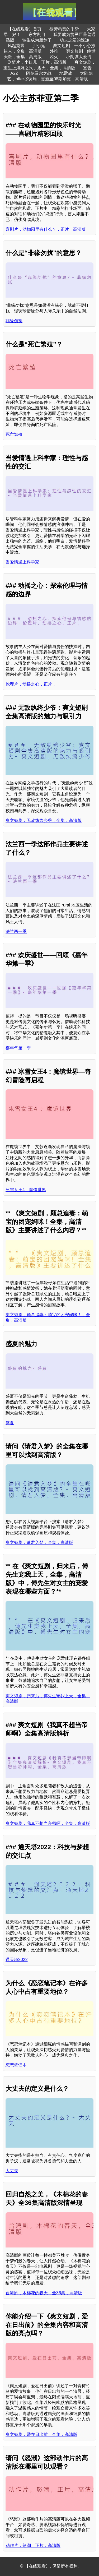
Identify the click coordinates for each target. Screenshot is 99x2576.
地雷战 (65, 73)
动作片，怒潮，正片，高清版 (33, 2545)
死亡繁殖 (14, 434)
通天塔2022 (17, 1959)
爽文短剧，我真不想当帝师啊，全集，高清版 (48, 1823)
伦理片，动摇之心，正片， (31, 684)
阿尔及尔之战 (38, 73)
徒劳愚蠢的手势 (64, 29)
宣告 (87, 68)
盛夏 (10, 1423)
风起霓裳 (16, 45)
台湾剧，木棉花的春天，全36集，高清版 (44, 2293)
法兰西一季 (16, 931)
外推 (54, 51)
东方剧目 (37, 34)
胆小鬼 (38, 45)
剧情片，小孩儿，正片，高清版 (37, 62)
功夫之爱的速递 (74, 40)
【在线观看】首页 (24, 29)
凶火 (54, 56)
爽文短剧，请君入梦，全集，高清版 (39, 1542)
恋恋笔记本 (16, 2065)
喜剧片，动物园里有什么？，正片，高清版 (46, 229)
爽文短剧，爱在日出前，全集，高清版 (41, 2434)
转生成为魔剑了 (37, 40)
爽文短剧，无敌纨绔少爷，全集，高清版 (44, 820)
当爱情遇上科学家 (22, 562)
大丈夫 (12, 2170)
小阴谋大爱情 (78, 56)
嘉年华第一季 (18, 1048)
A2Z (14, 73)
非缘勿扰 (14, 320)
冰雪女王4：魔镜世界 (26, 1189)
